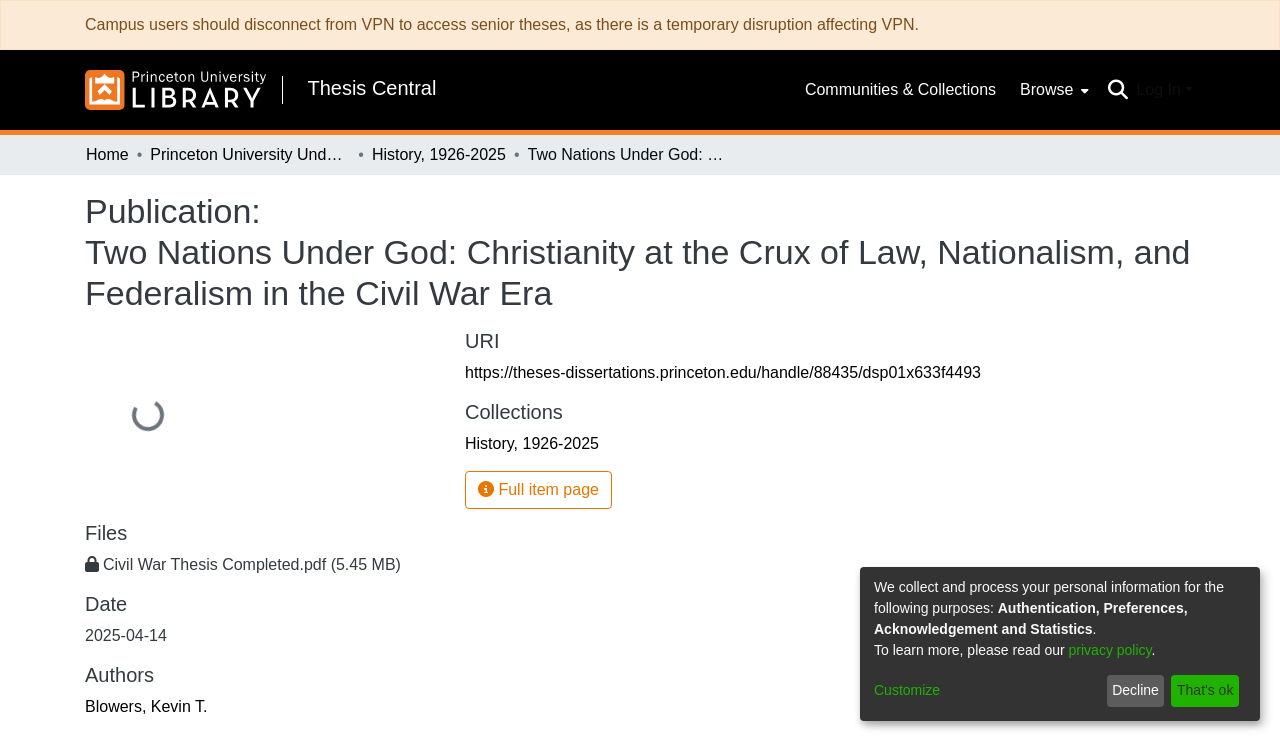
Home (107, 154)
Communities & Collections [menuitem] (900, 89)
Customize (907, 690)
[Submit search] (1117, 90)
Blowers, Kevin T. (146, 706)
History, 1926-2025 (439, 154)
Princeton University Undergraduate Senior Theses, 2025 (250, 154)
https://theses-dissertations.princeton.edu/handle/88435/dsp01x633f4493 (723, 372)
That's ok (1205, 690)
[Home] (175, 90)
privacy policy (1110, 650)
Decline (1135, 690)
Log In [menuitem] (1158, 89)
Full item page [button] (538, 489)
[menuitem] (1052, 90)
